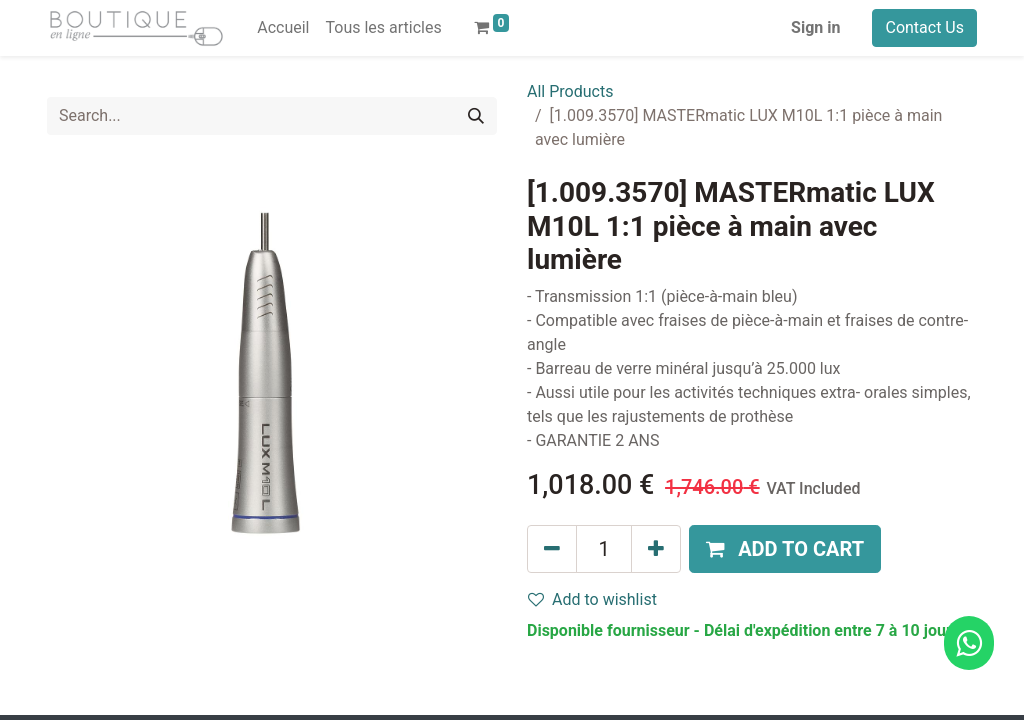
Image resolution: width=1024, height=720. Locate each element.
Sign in (815, 27)
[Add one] (656, 549)
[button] (785, 549)
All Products (570, 91)
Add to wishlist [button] (592, 599)
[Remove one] (552, 549)
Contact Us (924, 27)
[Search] (476, 116)
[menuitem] (283, 28)
